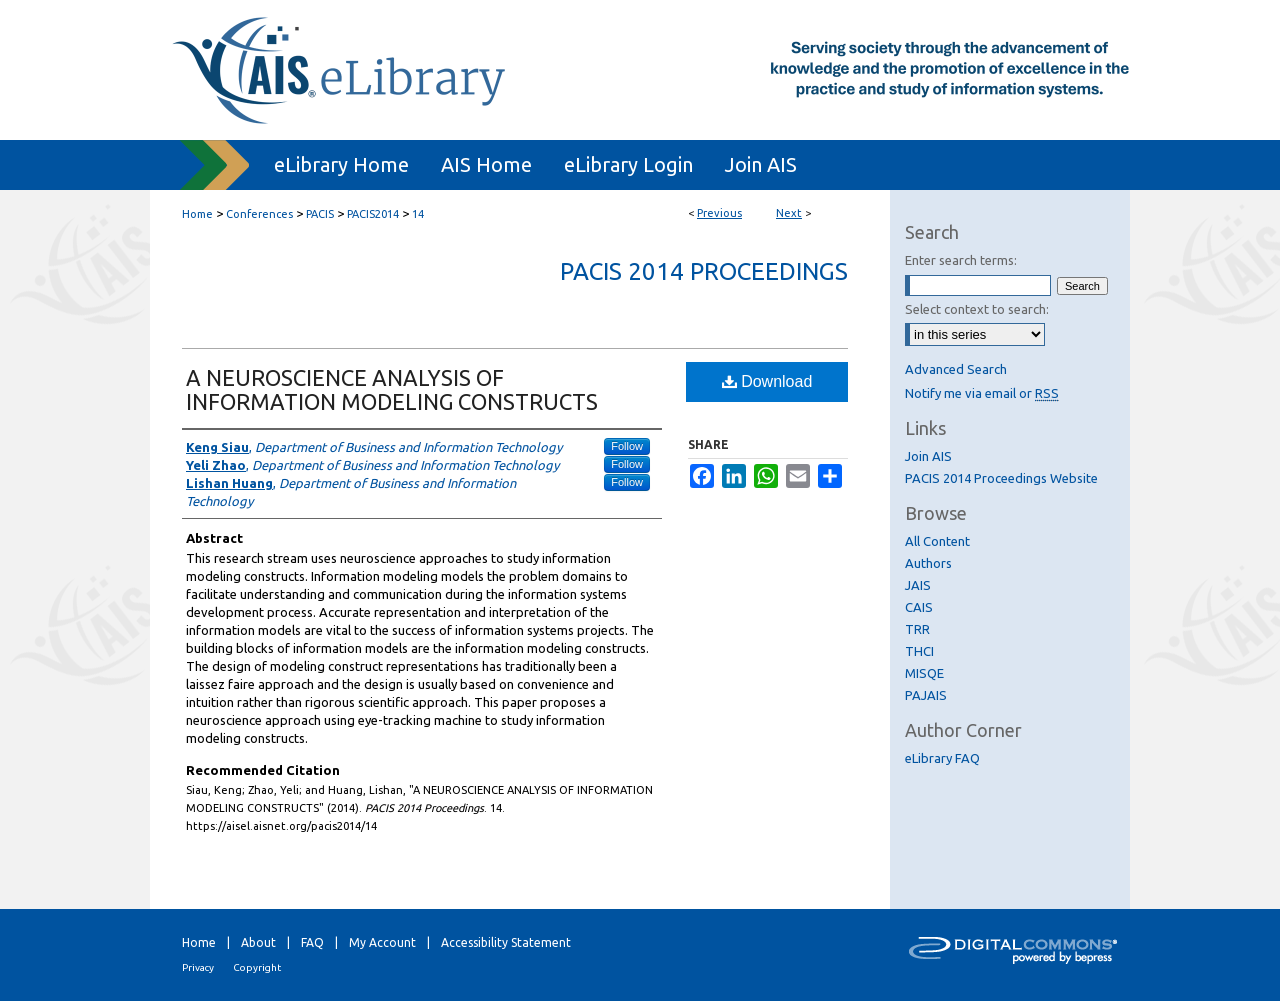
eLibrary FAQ (942, 758)
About (258, 942)
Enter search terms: (961, 260)
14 (418, 214)
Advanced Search (956, 369)
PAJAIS (926, 695)
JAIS (918, 585)
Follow (627, 446)
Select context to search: (977, 309)
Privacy (198, 967)
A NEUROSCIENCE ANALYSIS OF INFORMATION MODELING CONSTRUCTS (392, 389)
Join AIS (928, 456)
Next (789, 213)
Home (197, 214)
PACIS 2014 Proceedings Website (1001, 478)
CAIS (919, 607)
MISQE (924, 673)
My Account (382, 942)
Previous (719, 213)
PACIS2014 (373, 214)
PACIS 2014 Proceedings (704, 271)
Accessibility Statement (506, 942)
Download (767, 381)
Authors (928, 563)
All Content (937, 541)
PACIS (320, 214)
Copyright (257, 967)
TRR (917, 629)
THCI (919, 651)
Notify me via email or (982, 393)
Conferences (259, 214)
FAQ (312, 942)
